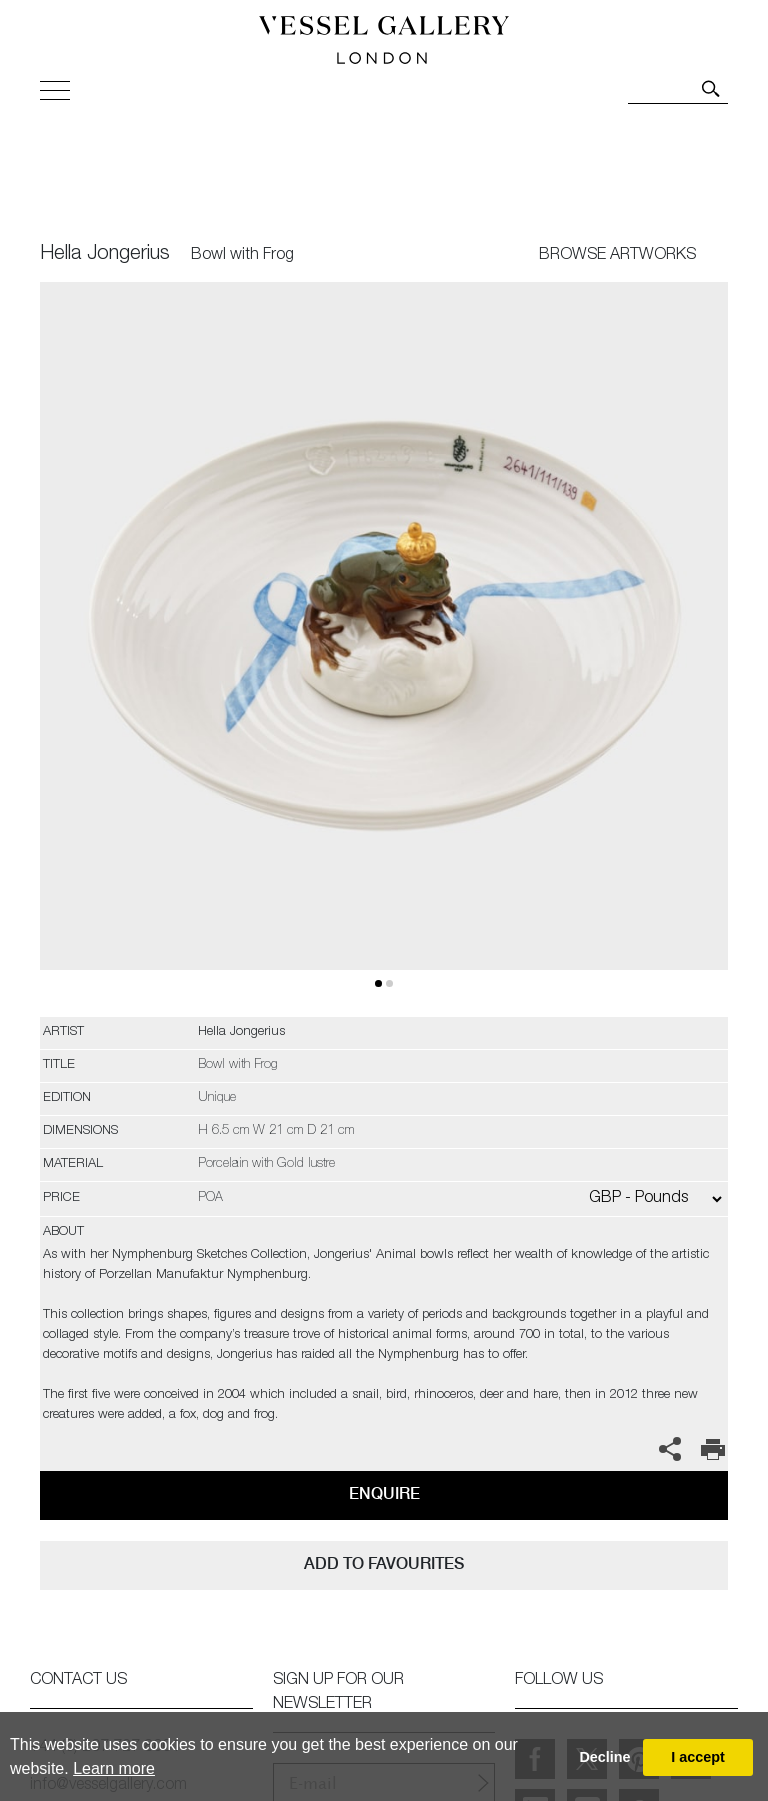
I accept (698, 1757)
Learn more (114, 1768)
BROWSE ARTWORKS (617, 256)
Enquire (384, 1493)
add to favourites (384, 1563)
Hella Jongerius (105, 255)
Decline (604, 1757)
